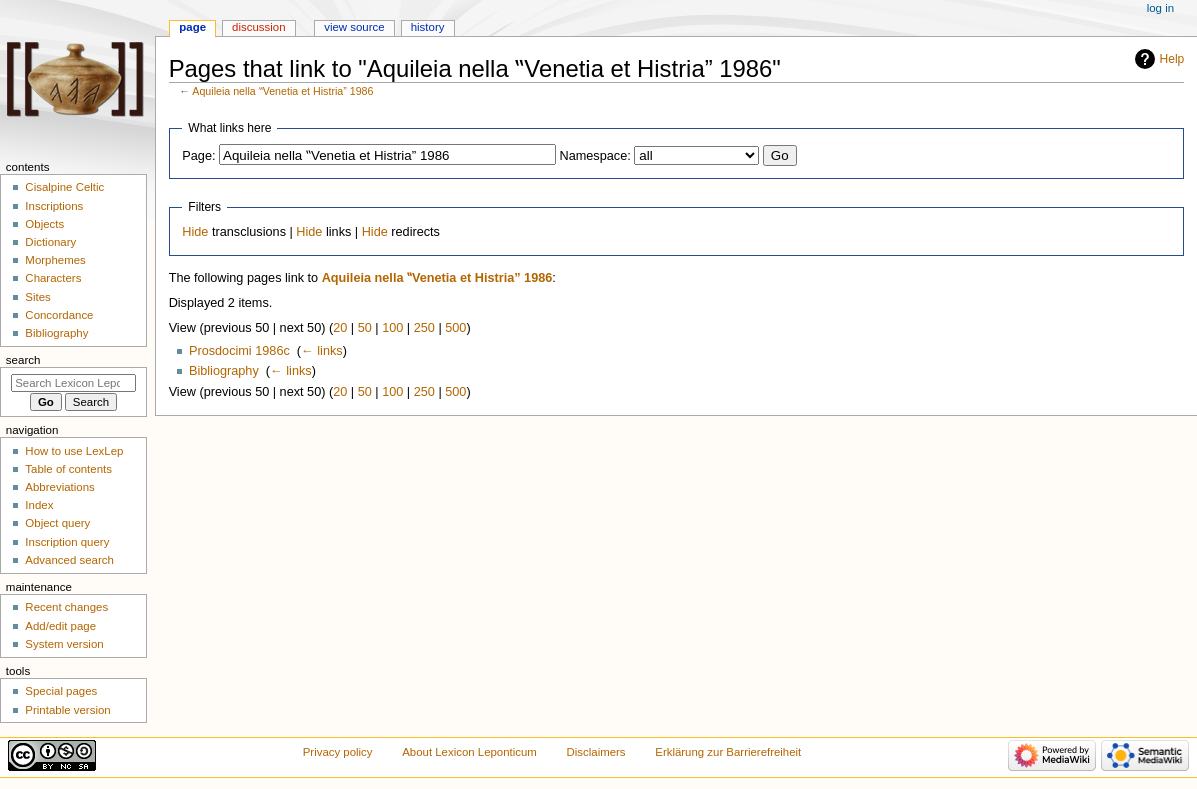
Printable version (67, 710)
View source (354, 27)
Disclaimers (596, 752)
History (428, 27)
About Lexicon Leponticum (469, 752)
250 (424, 328)
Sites (37, 297)
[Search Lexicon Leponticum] (73, 383)
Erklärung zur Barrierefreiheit (728, 752)
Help (1172, 59)
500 (455, 328)
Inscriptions (54, 206)
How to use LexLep (74, 451)
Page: (198, 156)
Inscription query (67, 542)
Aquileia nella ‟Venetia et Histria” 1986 (282, 91)
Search (23, 360)
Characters (53, 278)
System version (64, 644)
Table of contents (68, 469)
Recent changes (66, 607)
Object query (57, 523)
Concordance (59, 315)
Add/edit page (60, 626)
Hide (195, 232)
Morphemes (55, 260)
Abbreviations (59, 487)
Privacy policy (338, 752)
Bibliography (224, 371)
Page (192, 27)
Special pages (61, 691)
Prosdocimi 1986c (239, 351)
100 (392, 328)
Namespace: (595, 156)
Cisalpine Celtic (64, 187)
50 (365, 328)
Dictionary (50, 242)
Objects (44, 224)
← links (322, 351)
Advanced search (69, 560)
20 (340, 328)
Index (39, 505)
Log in (1160, 8)
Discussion (258, 27)
